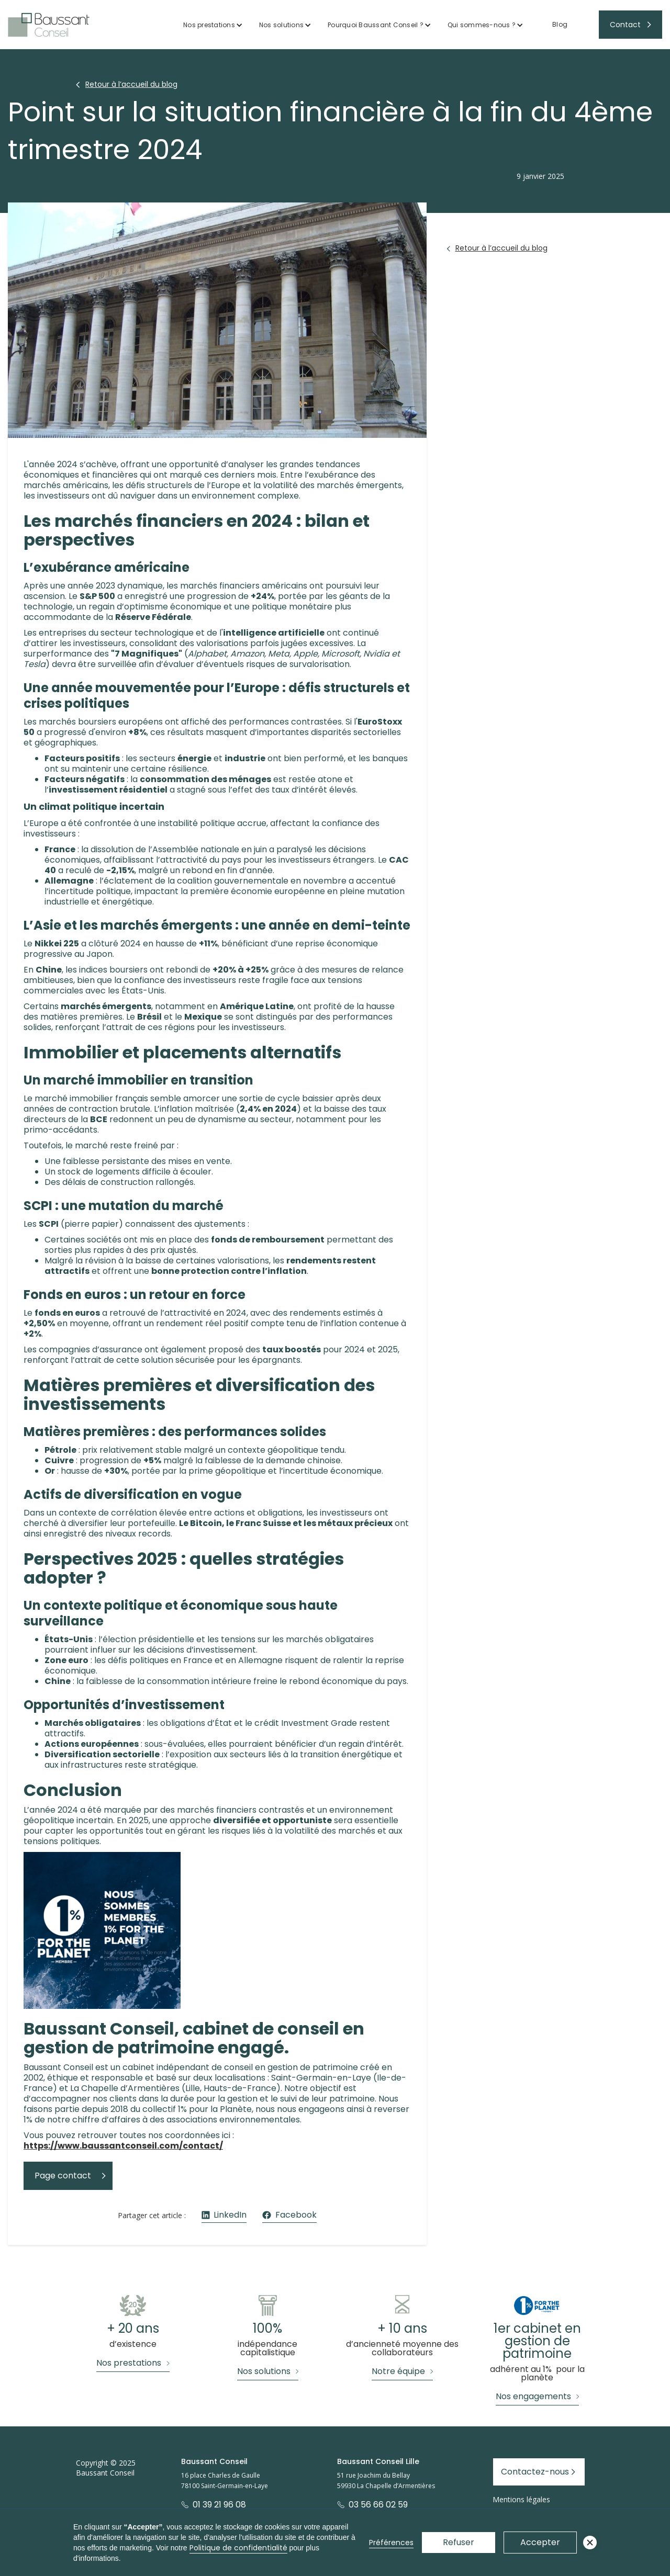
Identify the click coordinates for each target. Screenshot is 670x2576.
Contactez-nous (535, 2472)
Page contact (63, 2176)
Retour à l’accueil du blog (131, 84)
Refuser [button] (458, 2542)
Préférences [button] (391, 2542)
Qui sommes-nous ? (482, 24)
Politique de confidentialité (238, 2548)
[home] (49, 25)
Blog (559, 24)
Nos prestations (209, 24)
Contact (625, 24)
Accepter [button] (540, 2542)
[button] (213, 25)
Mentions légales (521, 2499)
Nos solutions (281, 24)
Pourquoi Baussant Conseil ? (375, 24)
